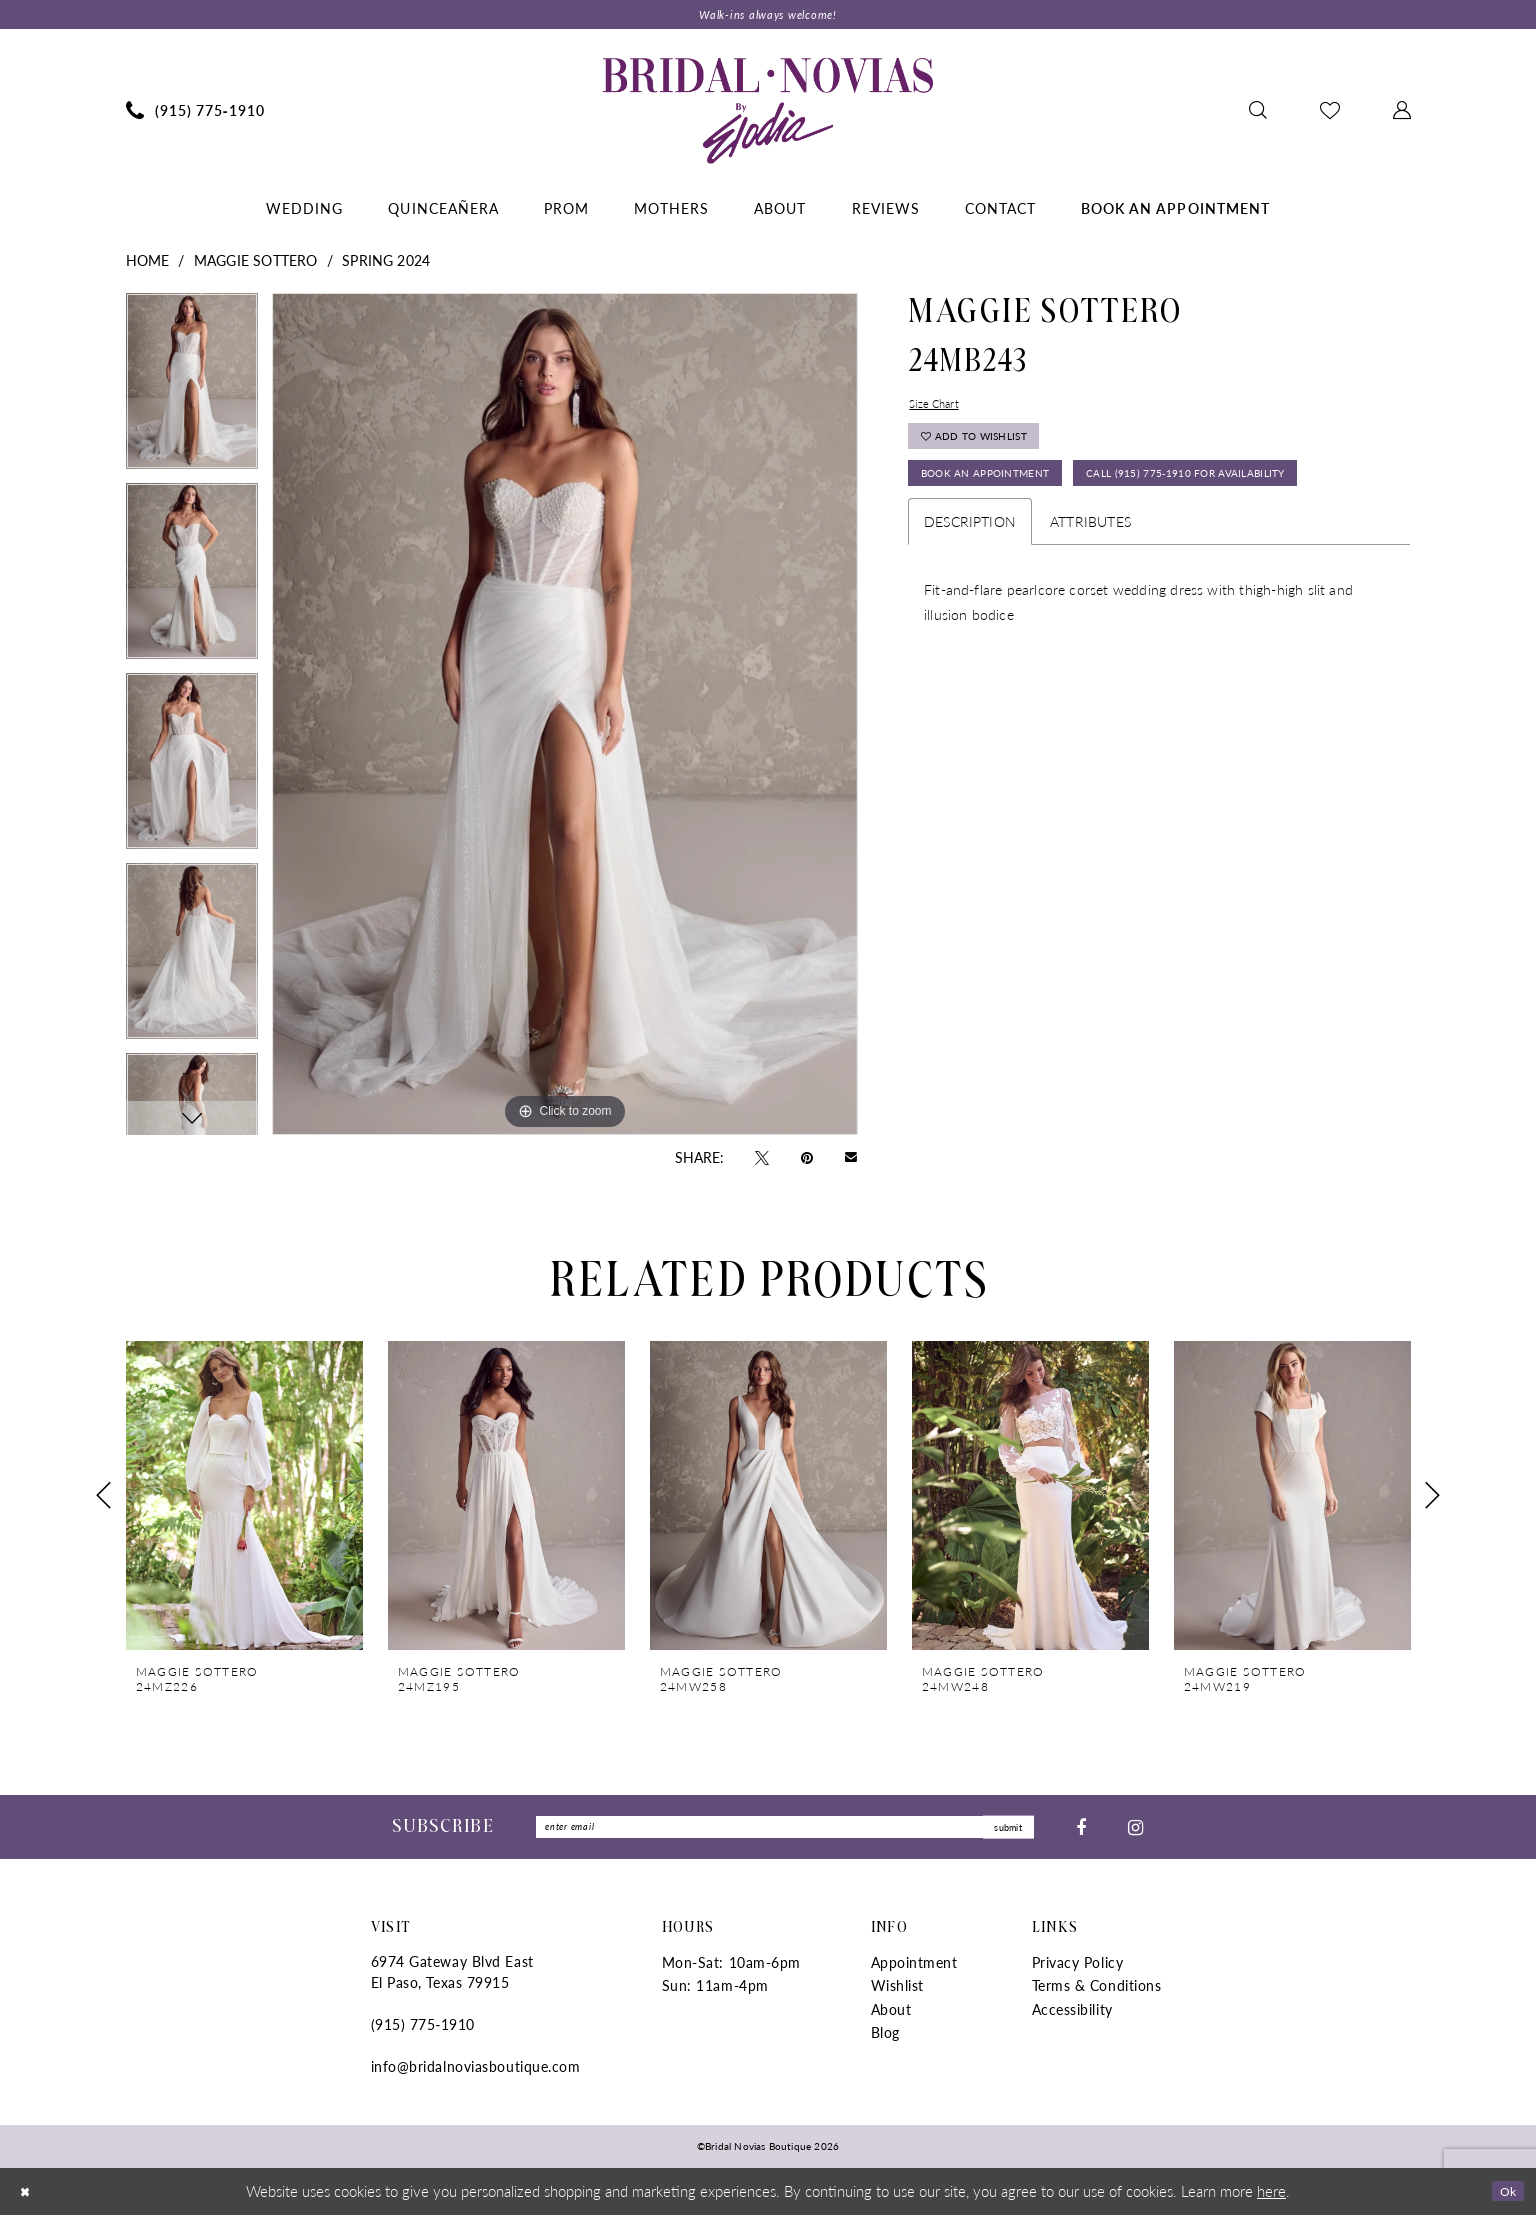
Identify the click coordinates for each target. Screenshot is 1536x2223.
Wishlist (897, 1994)
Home (148, 264)
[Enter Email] (785, 1833)
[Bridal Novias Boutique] (768, 114)
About (891, 2017)
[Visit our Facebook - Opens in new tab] (1081, 1833)
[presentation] (244, 1500)
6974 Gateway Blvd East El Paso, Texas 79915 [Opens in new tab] (452, 1980)
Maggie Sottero (256, 264)
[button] (1401, 114)
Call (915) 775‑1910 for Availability (1052, 547)
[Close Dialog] (29, 2199)
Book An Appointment (1006, 499)
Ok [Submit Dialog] (1503, 2198)
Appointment (914, 1971)
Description (970, 600)
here (1271, 2198)
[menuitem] (195, 114)
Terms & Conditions (1097, 1994)
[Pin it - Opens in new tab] (807, 1160)
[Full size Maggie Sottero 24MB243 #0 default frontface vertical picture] (565, 718)
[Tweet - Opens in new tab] (762, 1160)
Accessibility (1072, 2017)
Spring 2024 (386, 264)
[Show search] (1257, 114)
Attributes (1090, 600)
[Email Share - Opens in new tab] (851, 1160)
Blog (885, 2041)
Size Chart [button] (940, 410)
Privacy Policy (1078, 1971)
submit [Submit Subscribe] (1000, 1833)
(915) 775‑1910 (423, 2033)
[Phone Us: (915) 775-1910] (195, 114)
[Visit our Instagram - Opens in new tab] (1135, 1833)
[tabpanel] (192, 392)
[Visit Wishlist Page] (1329, 114)
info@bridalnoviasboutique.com (476, 2075)
